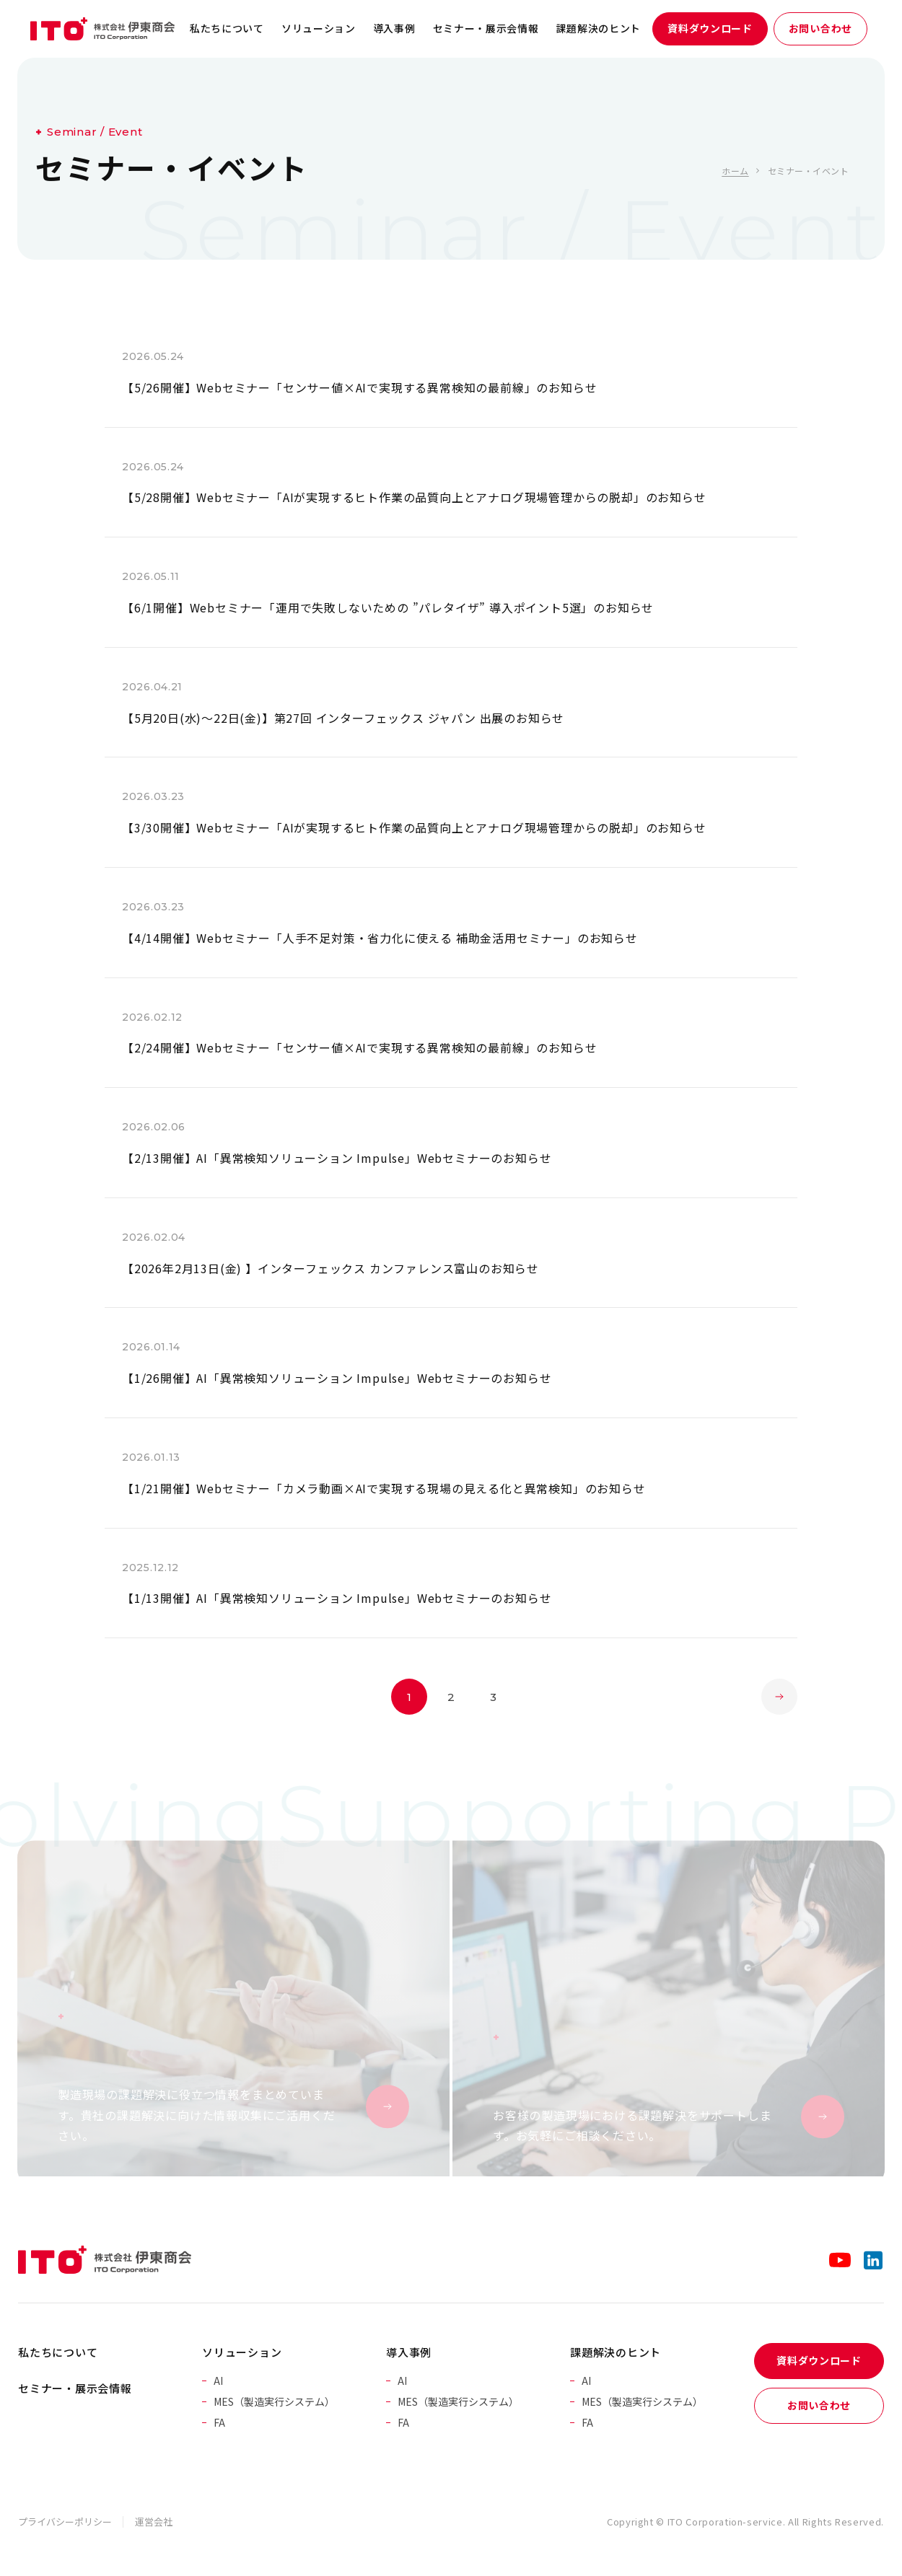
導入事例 (394, 28)
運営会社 (153, 2521)
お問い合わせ (820, 28)
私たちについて (227, 28)
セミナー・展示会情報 (486, 28)
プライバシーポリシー (65, 2521)
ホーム (735, 170)
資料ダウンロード (710, 28)
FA (219, 2422)
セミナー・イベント (808, 170)
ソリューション (318, 28)
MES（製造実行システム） (274, 2401)
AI (218, 2380)
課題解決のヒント (599, 28)
